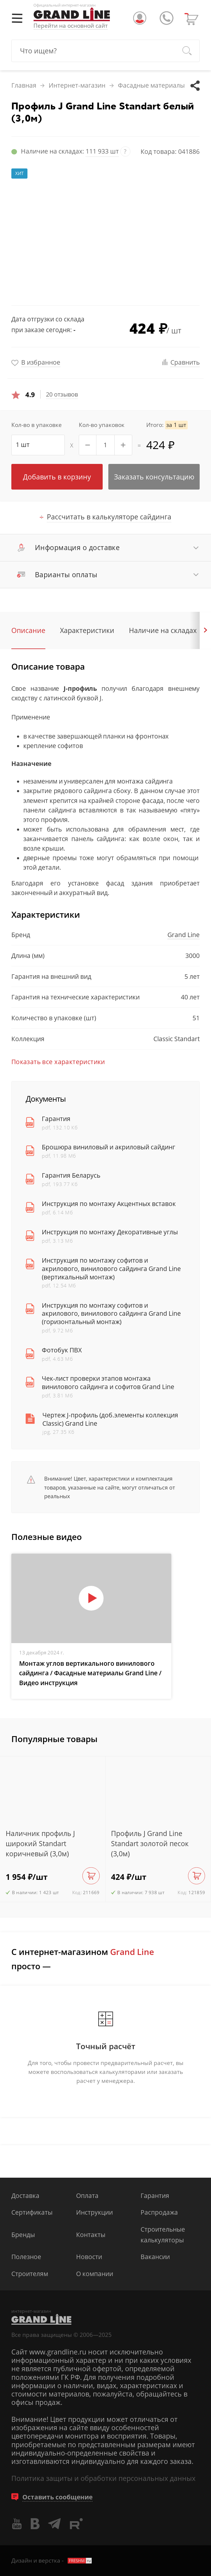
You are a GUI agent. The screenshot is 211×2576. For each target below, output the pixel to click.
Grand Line (183, 935)
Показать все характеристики (58, 1062)
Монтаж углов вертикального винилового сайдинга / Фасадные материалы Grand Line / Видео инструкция (90, 1673)
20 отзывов (62, 394)
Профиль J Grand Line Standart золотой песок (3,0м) (150, 1843)
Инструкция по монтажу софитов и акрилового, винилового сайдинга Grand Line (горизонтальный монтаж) (111, 1313)
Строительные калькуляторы (163, 2234)
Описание (28, 630)
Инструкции (94, 2212)
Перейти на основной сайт (70, 26)
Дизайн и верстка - (52, 2560)
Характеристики (87, 630)
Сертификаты (32, 2212)
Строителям (29, 2274)
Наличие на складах (163, 630)
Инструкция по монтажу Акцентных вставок (109, 1204)
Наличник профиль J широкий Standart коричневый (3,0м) (40, 1843)
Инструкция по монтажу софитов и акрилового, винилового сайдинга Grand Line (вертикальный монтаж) (111, 1268)
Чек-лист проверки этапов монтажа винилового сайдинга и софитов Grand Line (108, 1382)
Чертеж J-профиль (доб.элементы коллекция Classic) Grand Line (110, 1419)
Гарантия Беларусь (71, 1175)
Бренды (23, 2234)
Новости (89, 2257)
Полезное (26, 2257)
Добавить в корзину (57, 477)
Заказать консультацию (154, 477)
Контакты (90, 2234)
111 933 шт (102, 151)
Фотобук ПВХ (62, 1350)
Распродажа (159, 2212)
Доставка (25, 2195)
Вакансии (155, 2257)
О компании (94, 2274)
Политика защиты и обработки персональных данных (103, 2478)
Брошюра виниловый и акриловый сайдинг (108, 1147)
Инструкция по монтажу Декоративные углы (110, 1232)
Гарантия (56, 1119)
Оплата (87, 2195)
